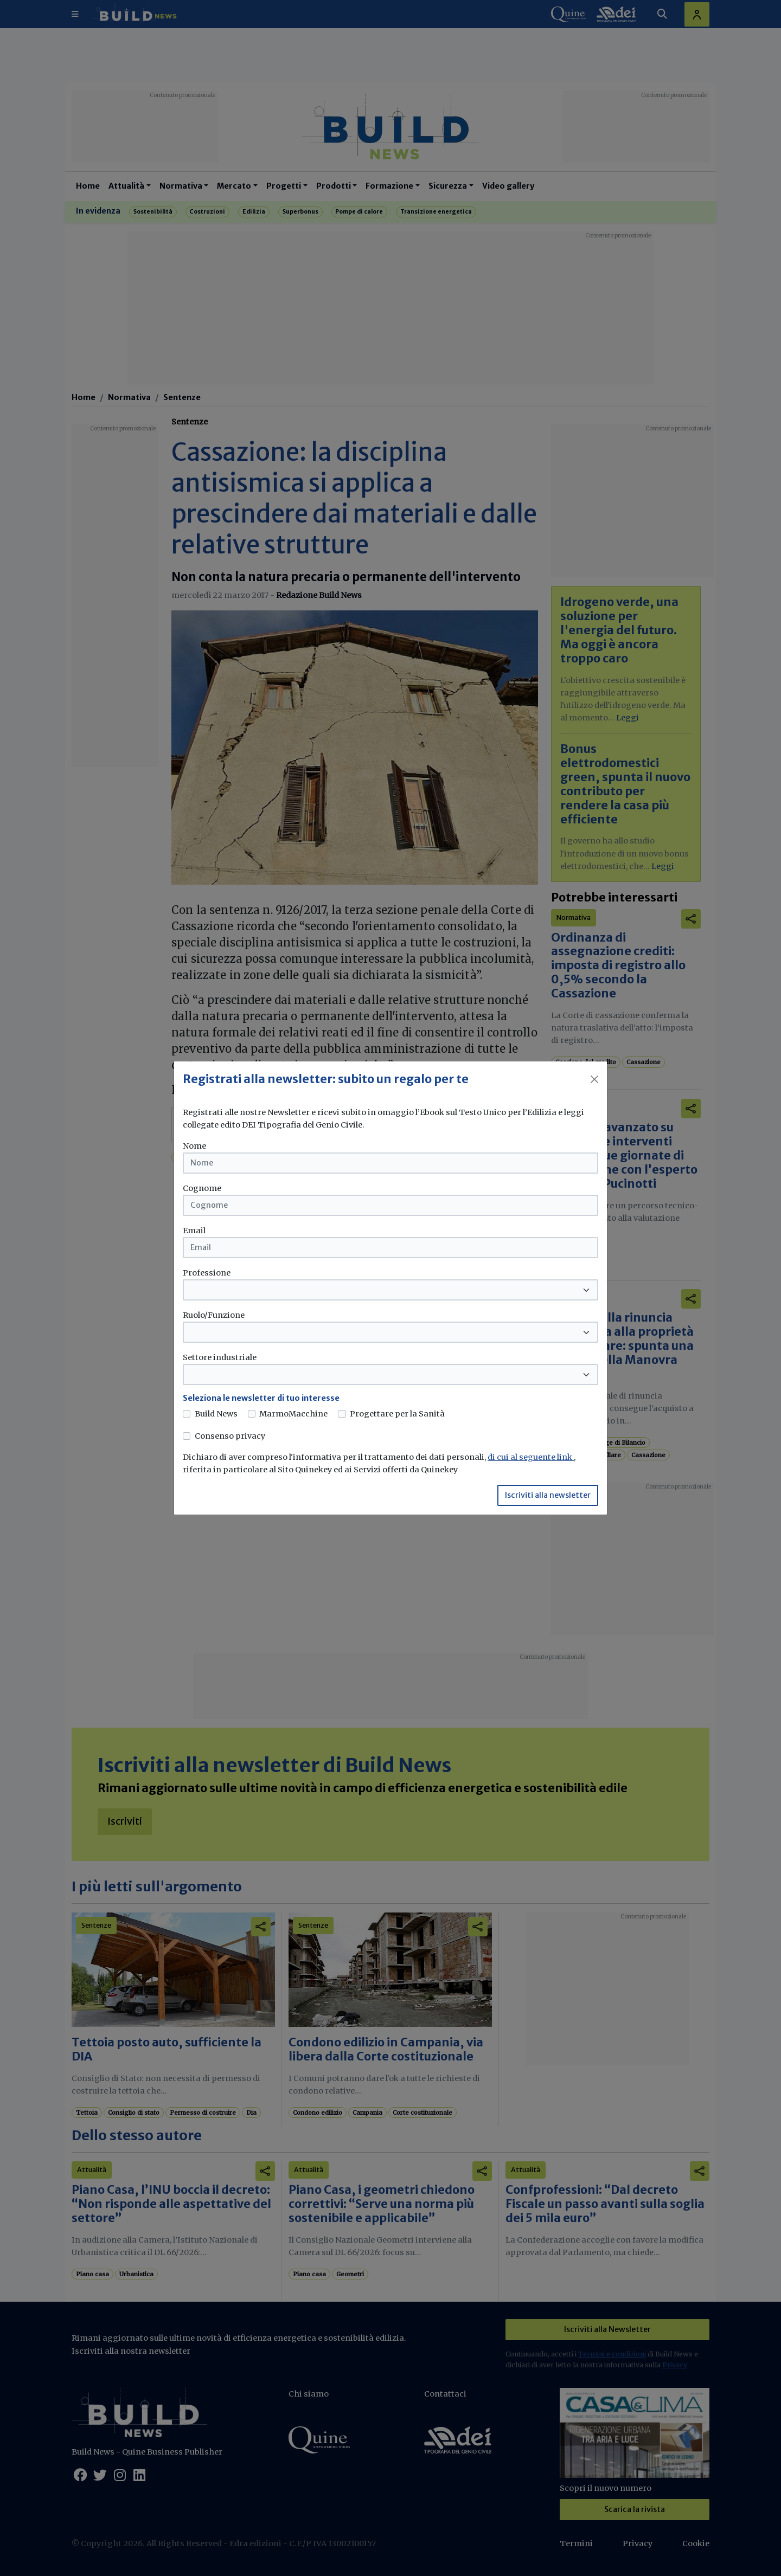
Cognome (202, 1188)
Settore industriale (220, 1357)
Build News (216, 1414)
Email (194, 1230)
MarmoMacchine (293, 1414)
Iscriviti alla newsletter (548, 1495)
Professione (207, 1273)
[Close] (594, 1079)
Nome (194, 1146)
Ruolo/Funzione (214, 1315)
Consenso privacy (230, 1436)
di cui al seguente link (531, 1457)
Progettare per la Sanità (397, 1414)
